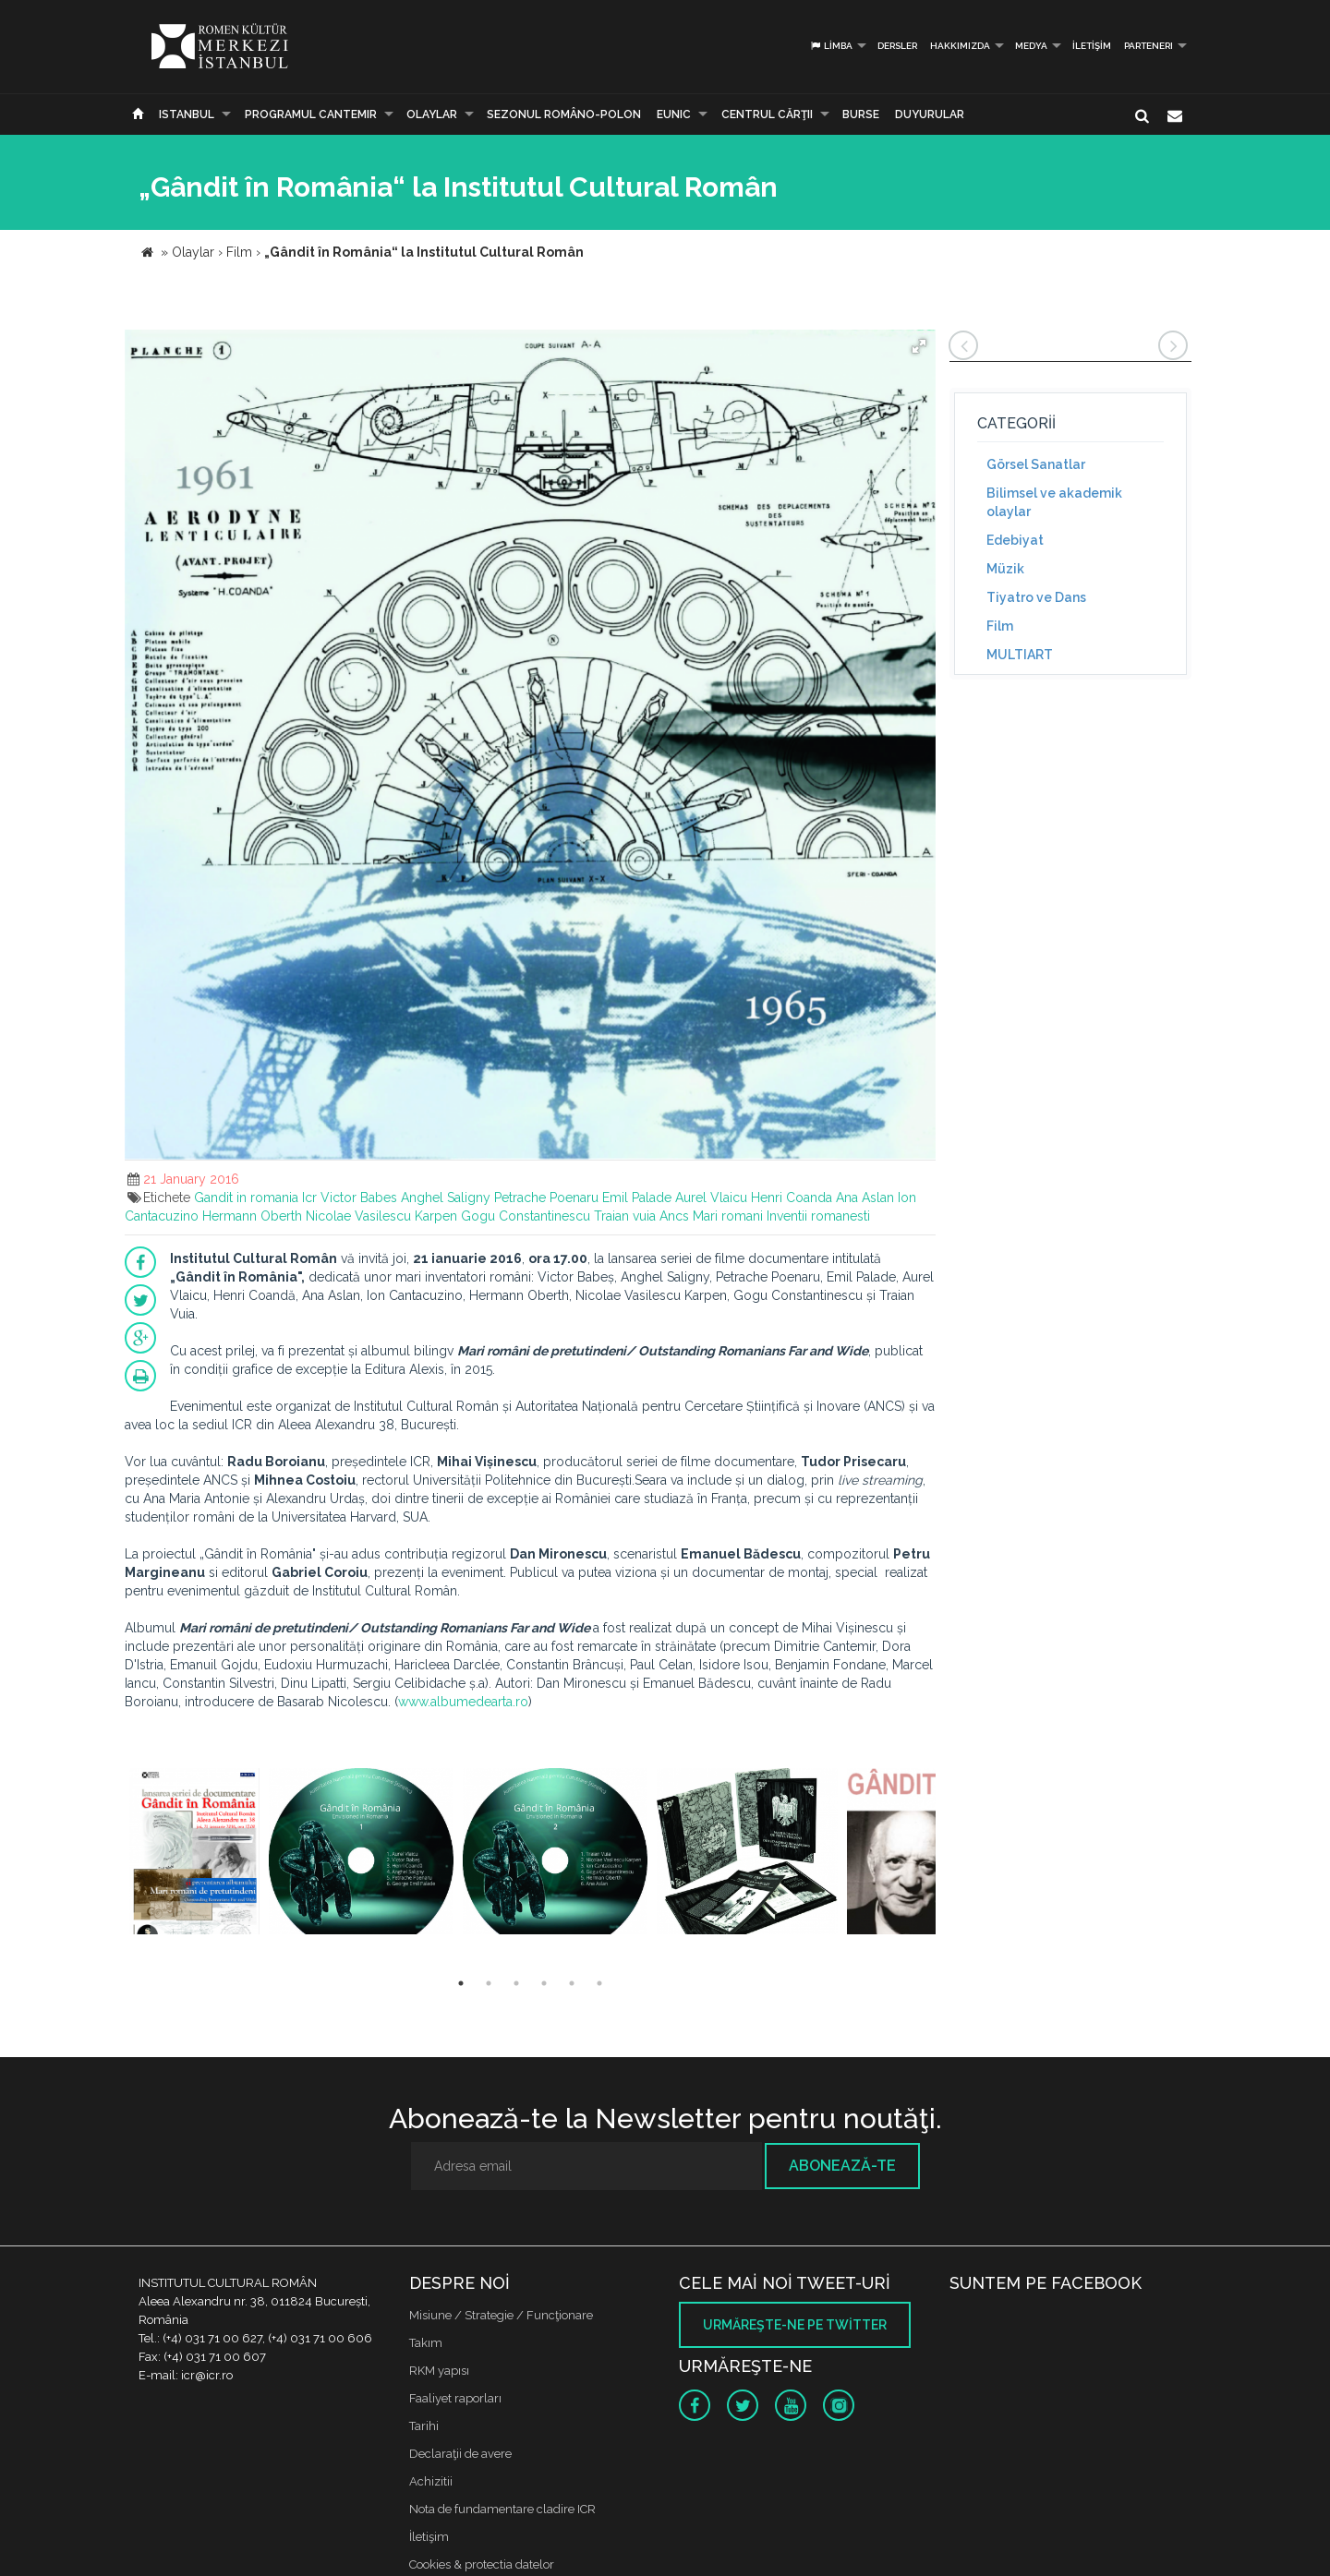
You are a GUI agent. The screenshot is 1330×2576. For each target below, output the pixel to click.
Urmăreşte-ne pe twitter (795, 2324)
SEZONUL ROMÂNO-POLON (564, 114)
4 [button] (544, 1983)
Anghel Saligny (445, 1197)
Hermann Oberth (252, 1216)
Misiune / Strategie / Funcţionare (501, 2315)
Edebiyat (1015, 540)
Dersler (897, 46)
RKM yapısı (439, 2370)
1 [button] (461, 1983)
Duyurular (929, 114)
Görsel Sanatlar (1035, 464)
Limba (830, 46)
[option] (194, 1853)
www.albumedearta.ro (463, 1701)
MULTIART (1019, 654)
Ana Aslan (865, 1197)
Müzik (1005, 568)
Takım (425, 2343)
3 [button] (516, 1983)
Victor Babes (358, 1197)
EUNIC (674, 114)
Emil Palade (636, 1197)
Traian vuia (625, 1216)
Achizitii (431, 2481)
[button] (919, 346)
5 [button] (571, 1983)
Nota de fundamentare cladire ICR (502, 2509)
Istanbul (186, 114)
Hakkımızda (960, 46)
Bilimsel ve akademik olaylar (1054, 502)
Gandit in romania (246, 1197)
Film (999, 626)
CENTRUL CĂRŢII (767, 114)
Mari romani (728, 1216)
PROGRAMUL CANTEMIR (311, 114)
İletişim (1091, 46)
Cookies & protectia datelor (481, 2564)
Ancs (674, 1216)
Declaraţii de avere (460, 2454)
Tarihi (424, 2426)
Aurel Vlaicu (711, 1197)
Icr (309, 1197)
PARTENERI (1148, 46)
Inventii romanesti (818, 1216)
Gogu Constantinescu (525, 1216)
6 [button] (599, 1983)
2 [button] (488, 1983)
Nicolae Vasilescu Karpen (381, 1216)
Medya (1031, 46)
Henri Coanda (791, 1197)
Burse (860, 114)
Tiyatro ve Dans (1036, 597)
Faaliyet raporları (455, 2398)
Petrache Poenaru (546, 1197)
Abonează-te (842, 2165)
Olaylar (431, 114)
